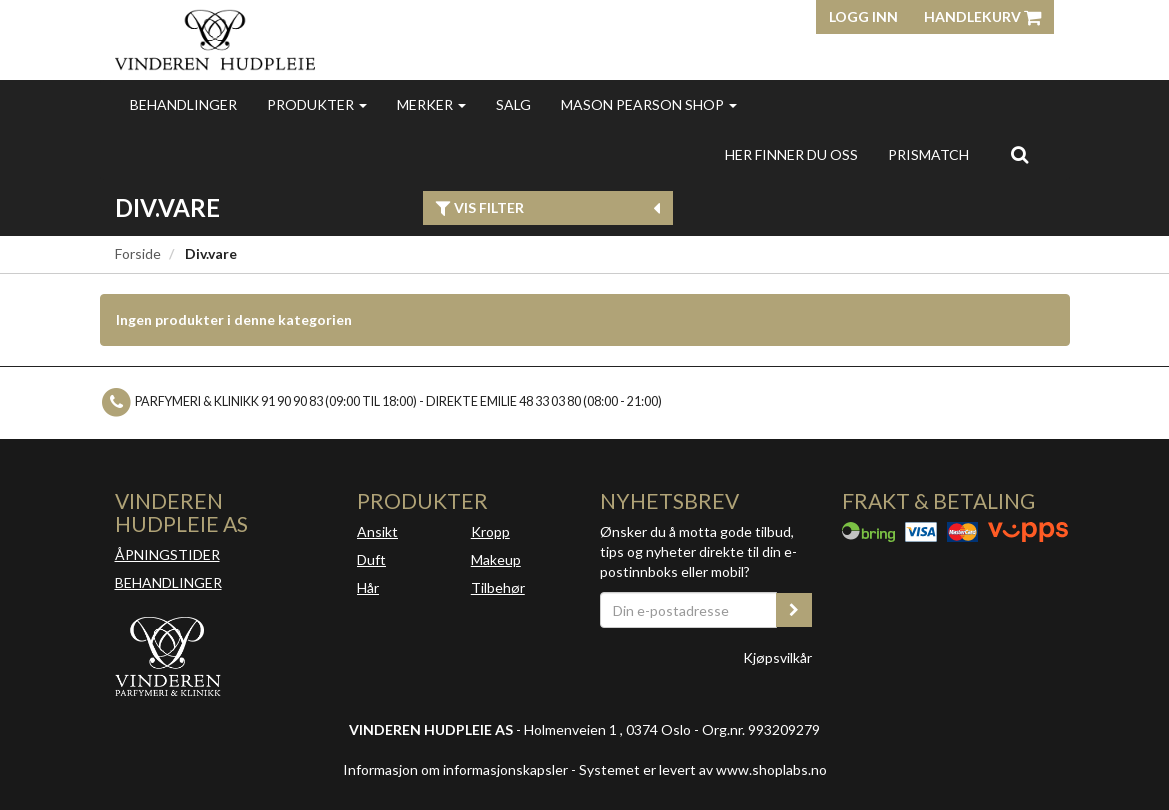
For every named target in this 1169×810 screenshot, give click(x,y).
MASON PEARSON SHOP (649, 104)
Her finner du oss (791, 154)
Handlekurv (982, 16)
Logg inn (863, 16)
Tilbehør (498, 587)
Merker (431, 104)
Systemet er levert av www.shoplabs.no (703, 769)
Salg (513, 104)
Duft (371, 559)
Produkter (317, 104)
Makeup (496, 559)
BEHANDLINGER (168, 582)
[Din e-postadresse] (689, 610)
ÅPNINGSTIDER (167, 554)
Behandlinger (183, 104)
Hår (368, 587)
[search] (1019, 154)
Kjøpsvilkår (777, 657)
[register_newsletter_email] (794, 610)
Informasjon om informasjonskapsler (455, 769)
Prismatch (928, 154)
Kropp (490, 531)
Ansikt (377, 531)
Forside (138, 253)
